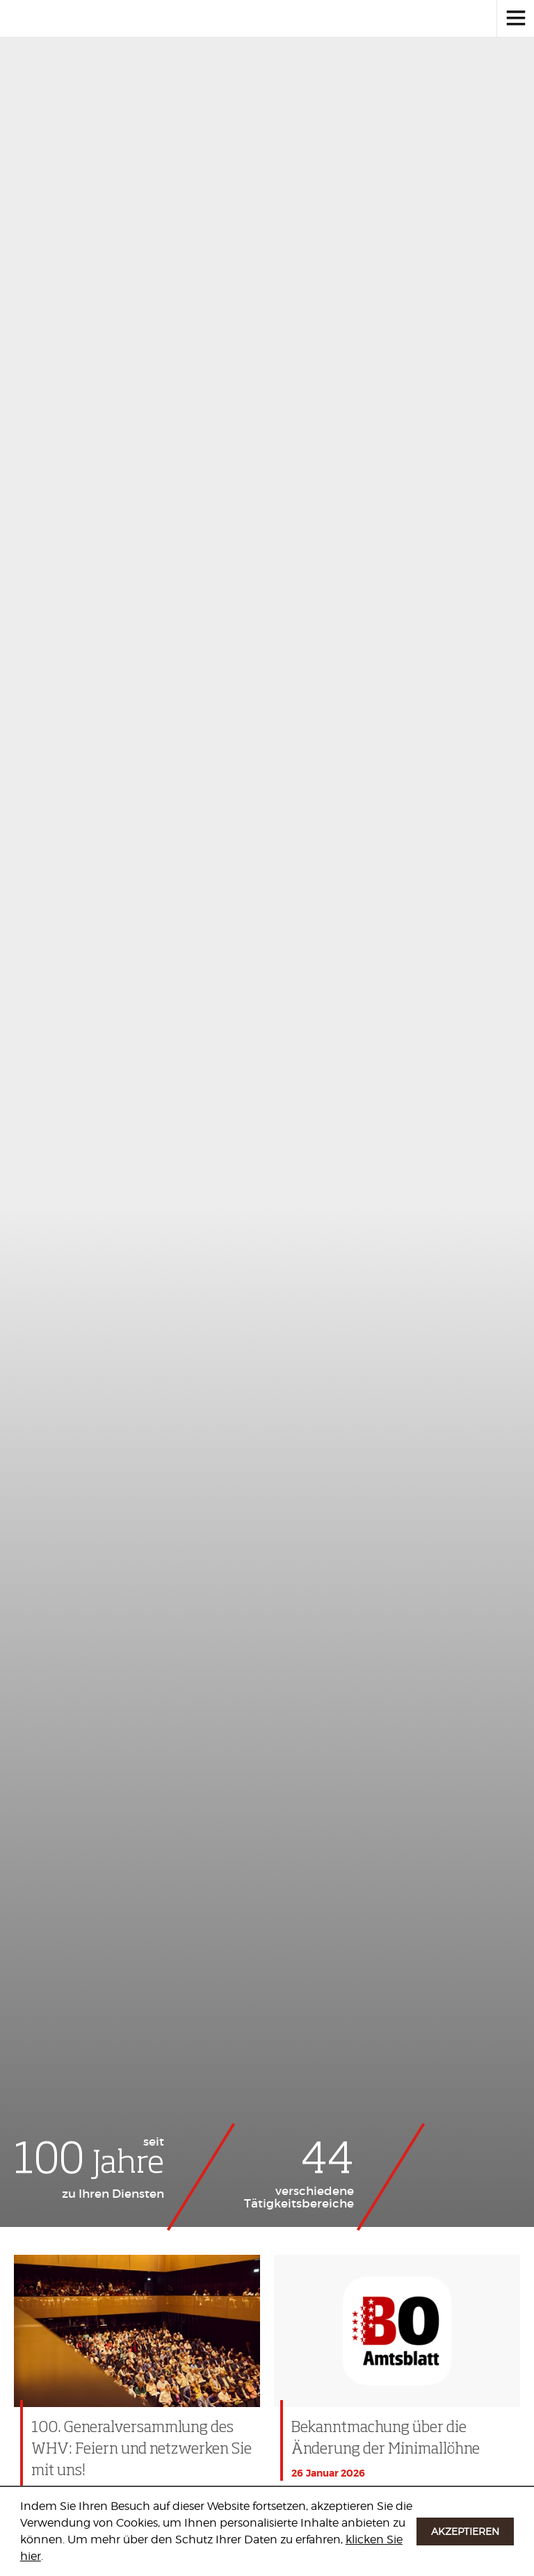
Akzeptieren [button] (465, 2531)
